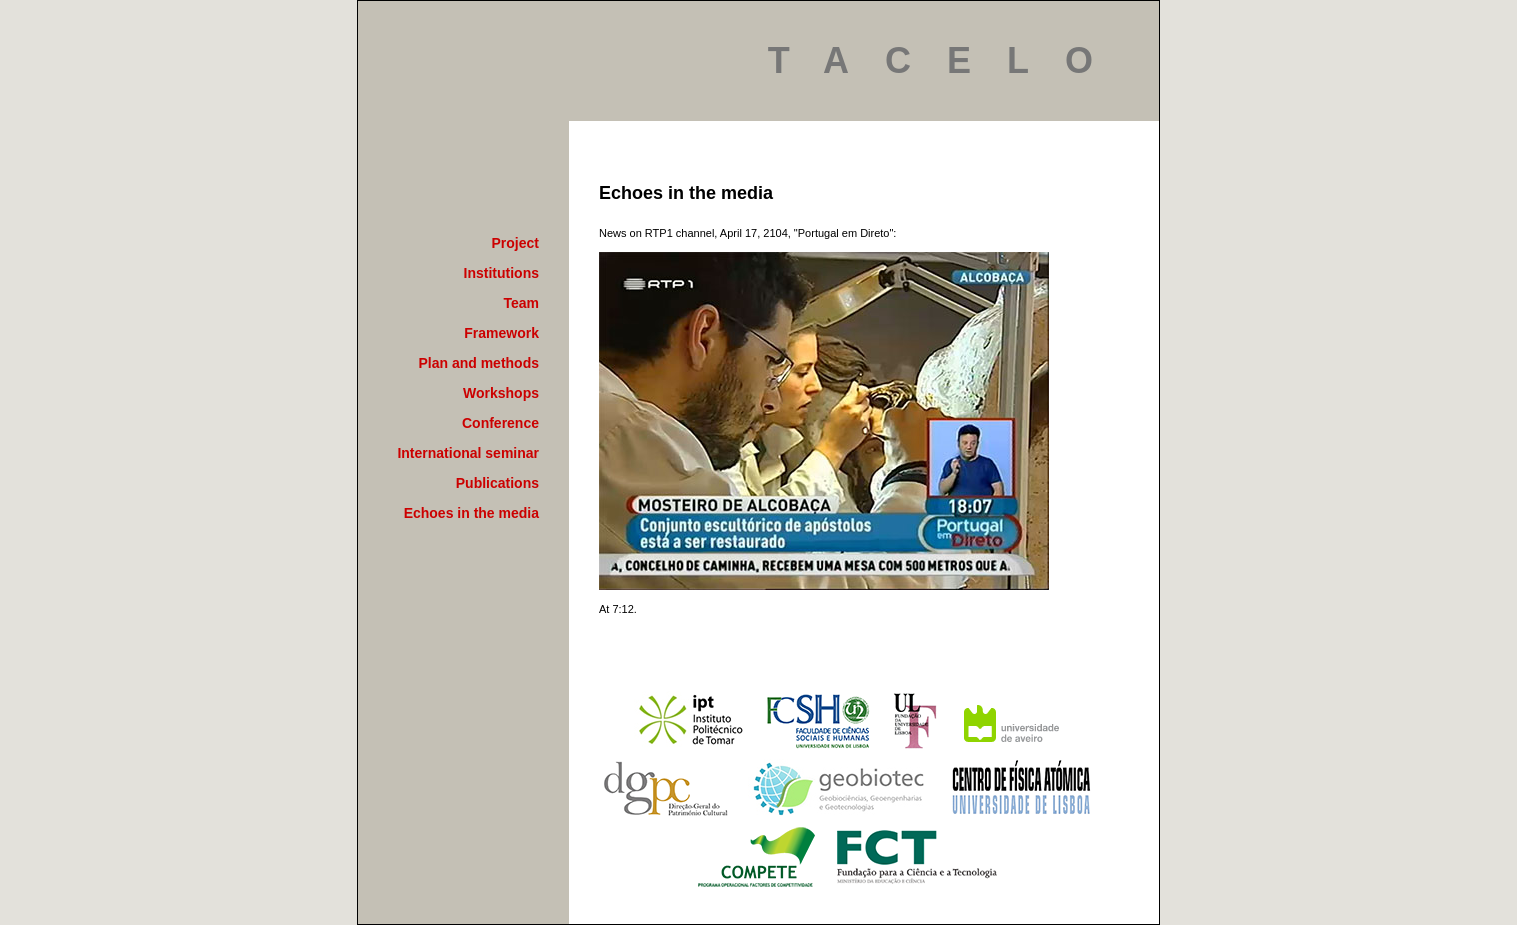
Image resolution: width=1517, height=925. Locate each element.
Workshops (501, 393)
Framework (501, 333)
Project (515, 243)
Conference (500, 423)
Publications (497, 483)
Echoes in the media (471, 513)
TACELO (948, 60)
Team (521, 303)
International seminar (468, 453)
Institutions (501, 273)
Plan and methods (478, 363)
